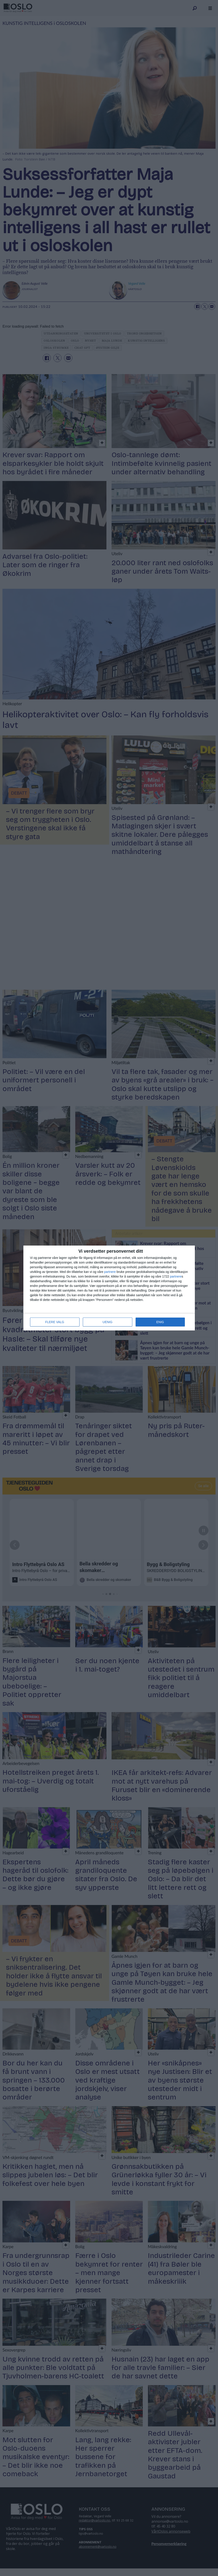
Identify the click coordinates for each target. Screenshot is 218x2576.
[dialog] (109, 1288)
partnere (110, 1271)
